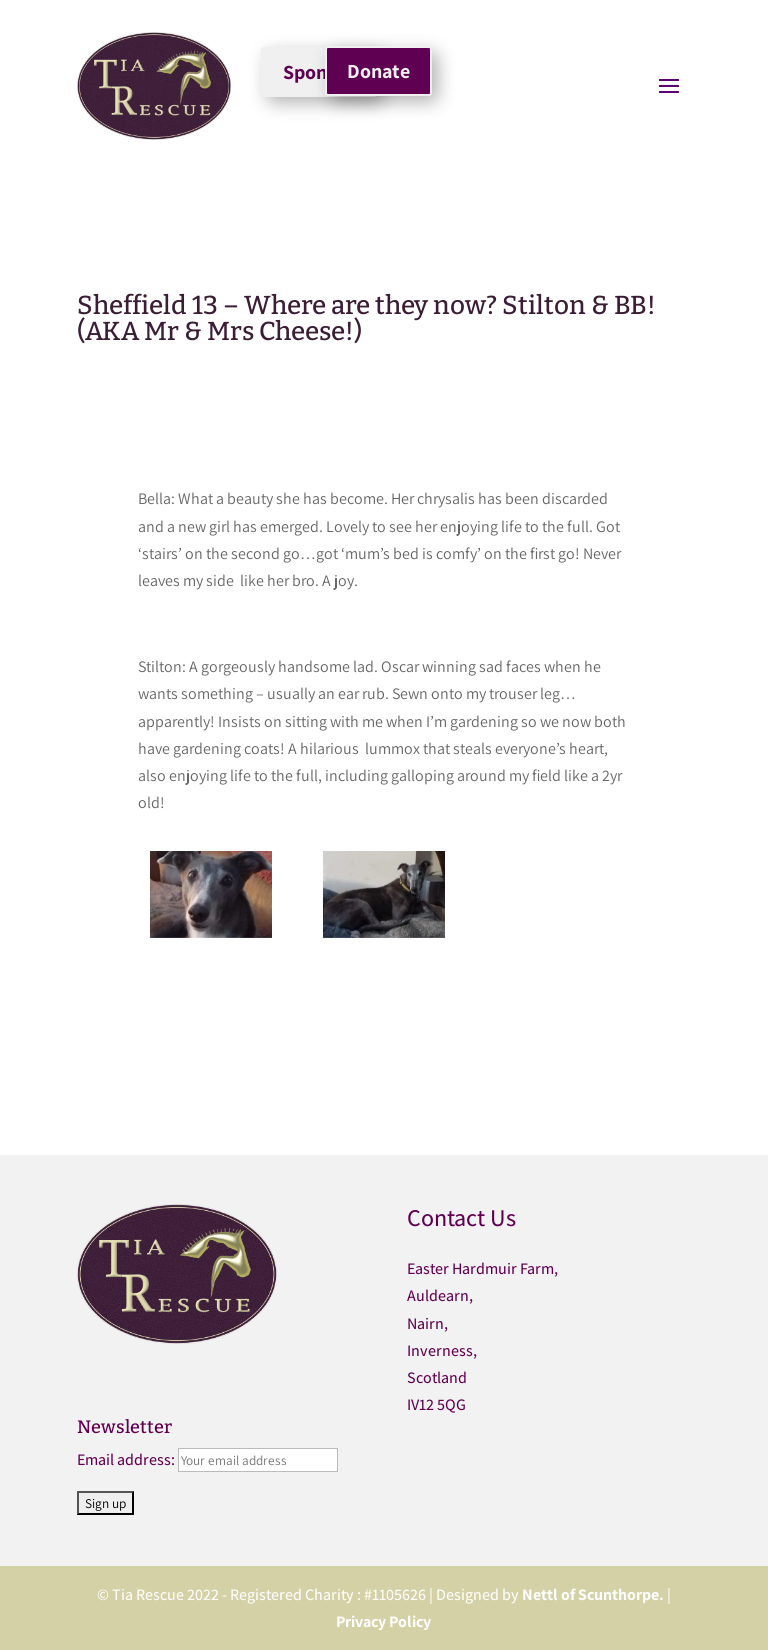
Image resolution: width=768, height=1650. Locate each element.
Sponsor (319, 72)
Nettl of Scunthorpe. (593, 1594)
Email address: (127, 1459)
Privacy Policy (383, 1621)
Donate (378, 71)
